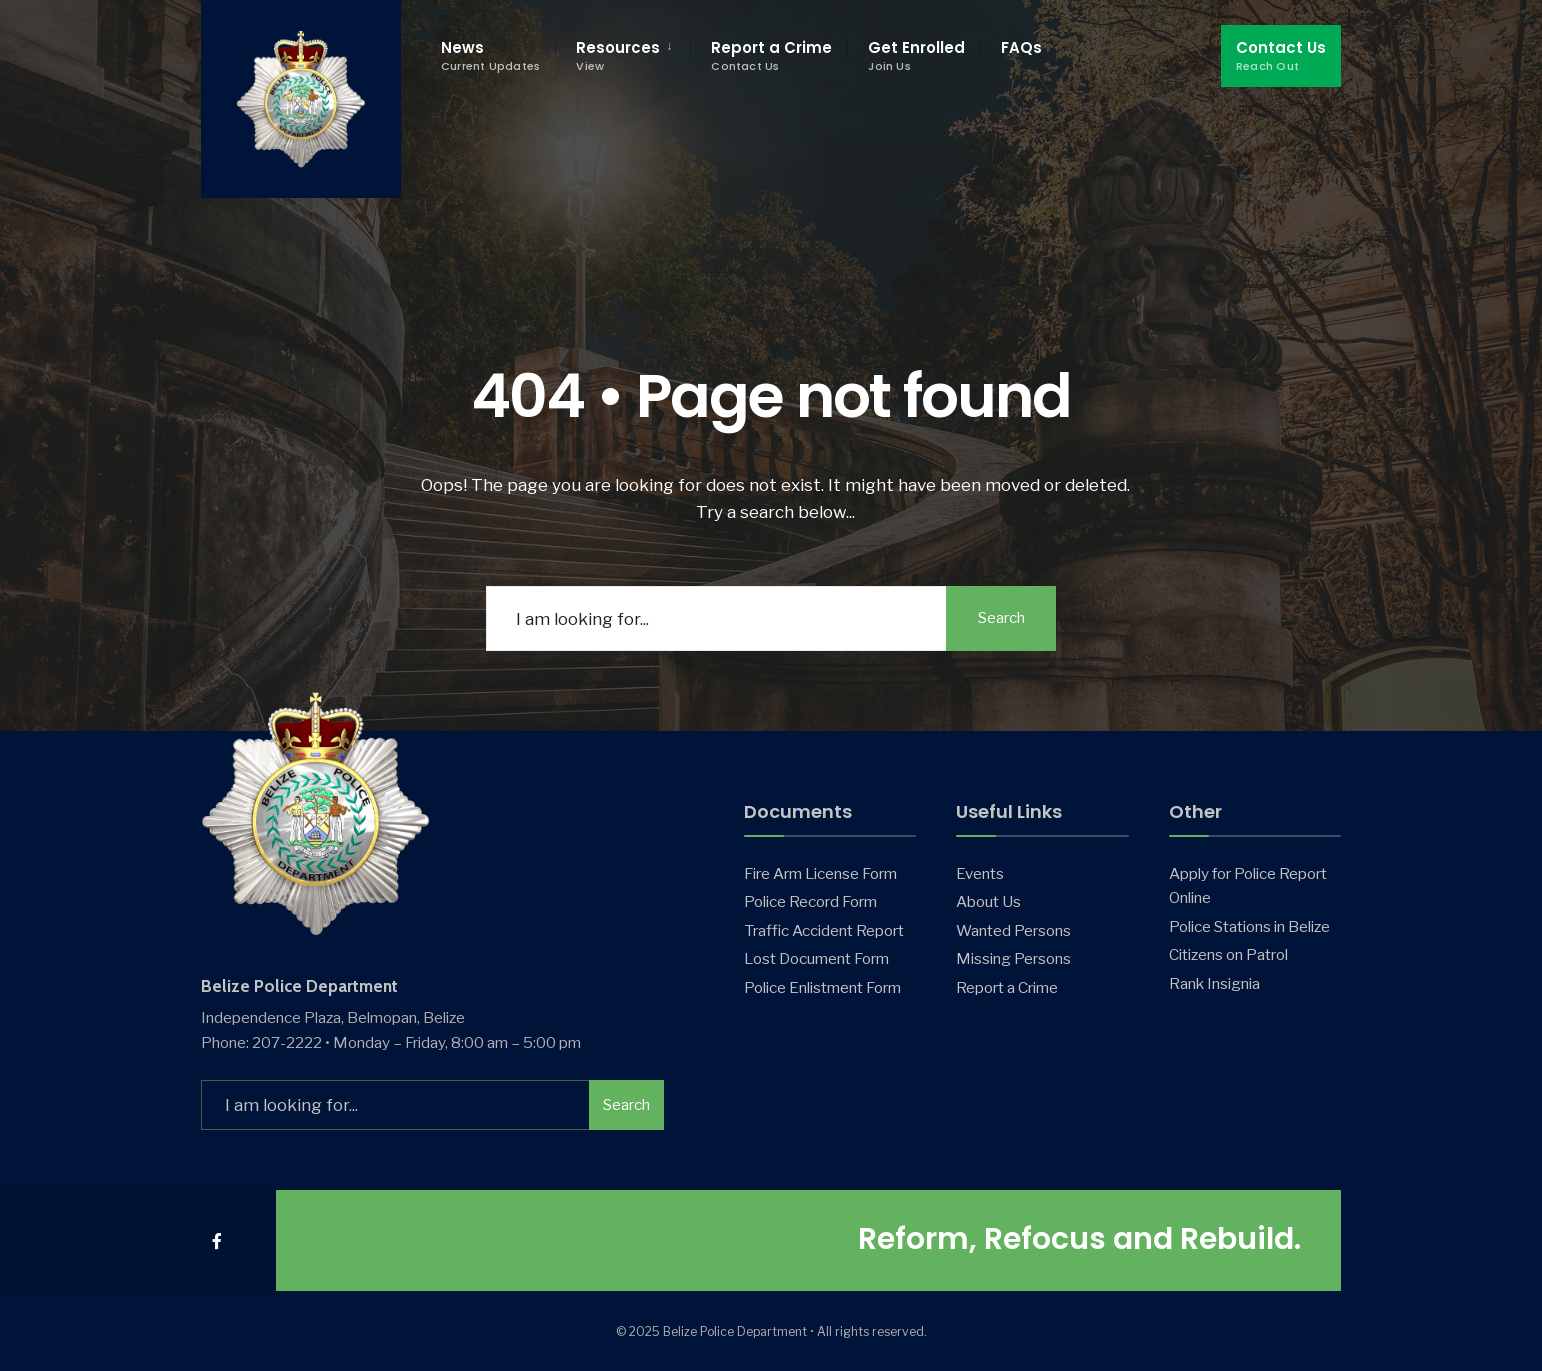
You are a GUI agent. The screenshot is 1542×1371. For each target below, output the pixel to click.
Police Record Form (810, 901)
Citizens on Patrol (1228, 954)
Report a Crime (771, 55)
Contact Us (1281, 55)
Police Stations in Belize (1249, 926)
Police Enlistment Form (822, 987)
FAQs (1021, 47)
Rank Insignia (1214, 983)
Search (1001, 618)
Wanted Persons (1013, 930)
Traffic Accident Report (824, 930)
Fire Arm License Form (820, 873)
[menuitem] (622, 56)
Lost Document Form (816, 958)
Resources (618, 55)
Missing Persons (1013, 958)
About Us (988, 901)
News (490, 55)
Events (980, 873)
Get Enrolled (916, 55)
